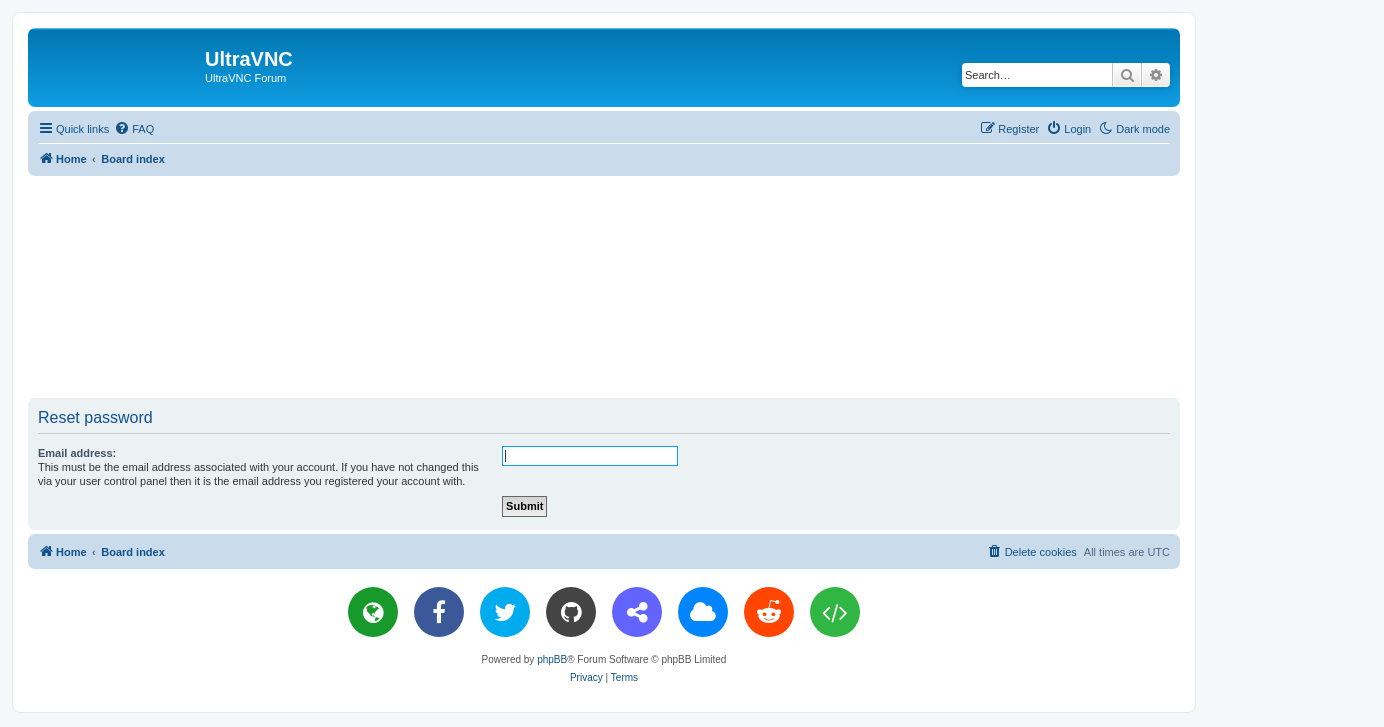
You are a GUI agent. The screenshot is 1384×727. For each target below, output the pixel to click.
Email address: (77, 453)
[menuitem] (134, 129)
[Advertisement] (604, 286)
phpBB (552, 659)
